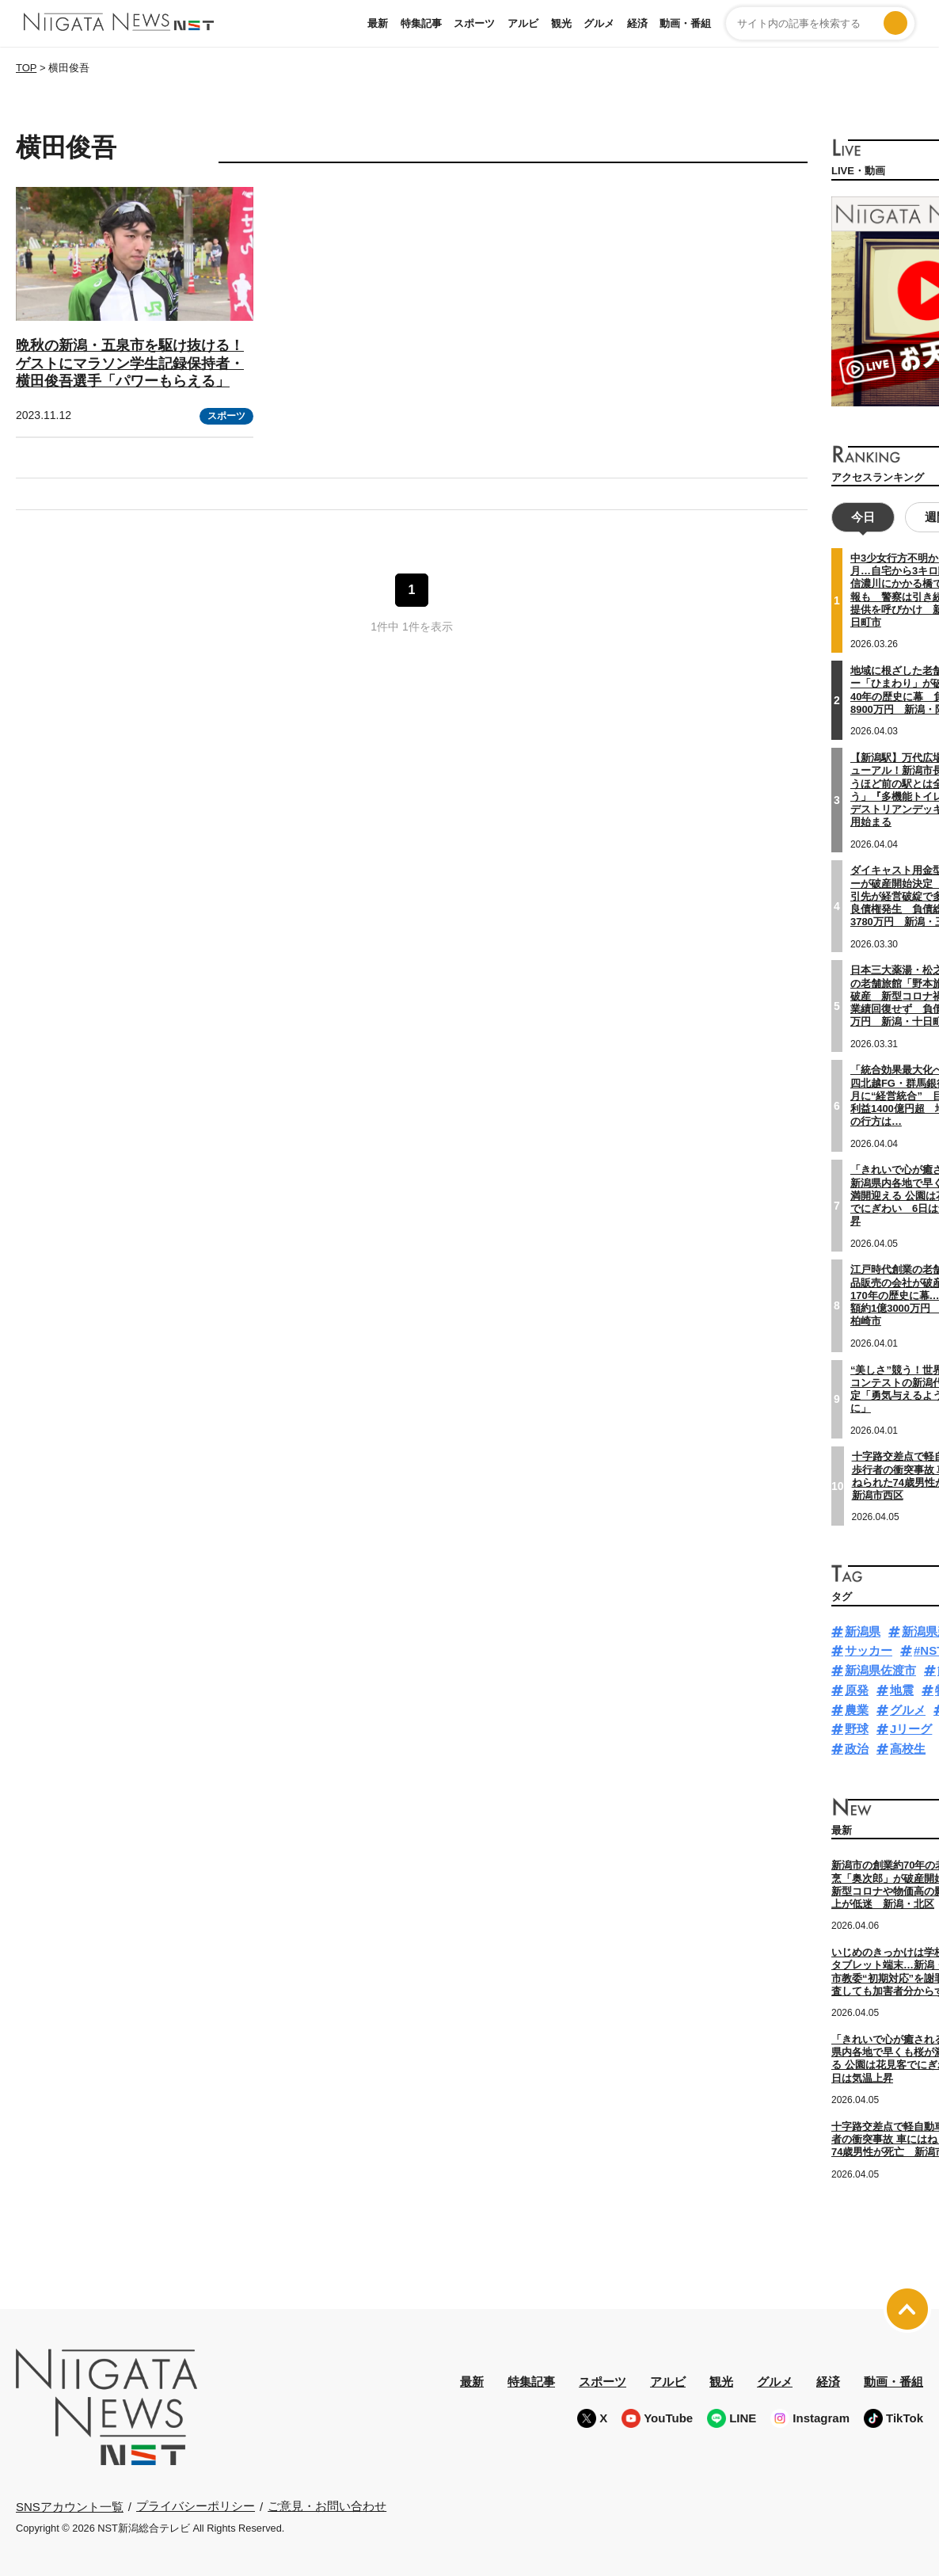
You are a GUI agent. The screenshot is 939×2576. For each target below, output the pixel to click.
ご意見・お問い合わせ (327, 2504)
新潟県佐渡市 (880, 1668)
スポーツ (474, 23)
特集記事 (421, 23)
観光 (561, 23)
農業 (857, 1707)
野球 (857, 1727)
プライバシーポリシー (195, 2504)
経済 (637, 23)
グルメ (599, 23)
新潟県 (862, 1629)
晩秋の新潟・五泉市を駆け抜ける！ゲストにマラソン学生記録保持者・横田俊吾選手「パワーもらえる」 (130, 363)
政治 (857, 1747)
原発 (857, 1688)
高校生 (908, 1747)
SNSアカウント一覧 (70, 2504)
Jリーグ (911, 1727)
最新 (377, 23)
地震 (902, 1688)
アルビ (523, 23)
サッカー (868, 1649)
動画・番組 (685, 23)
